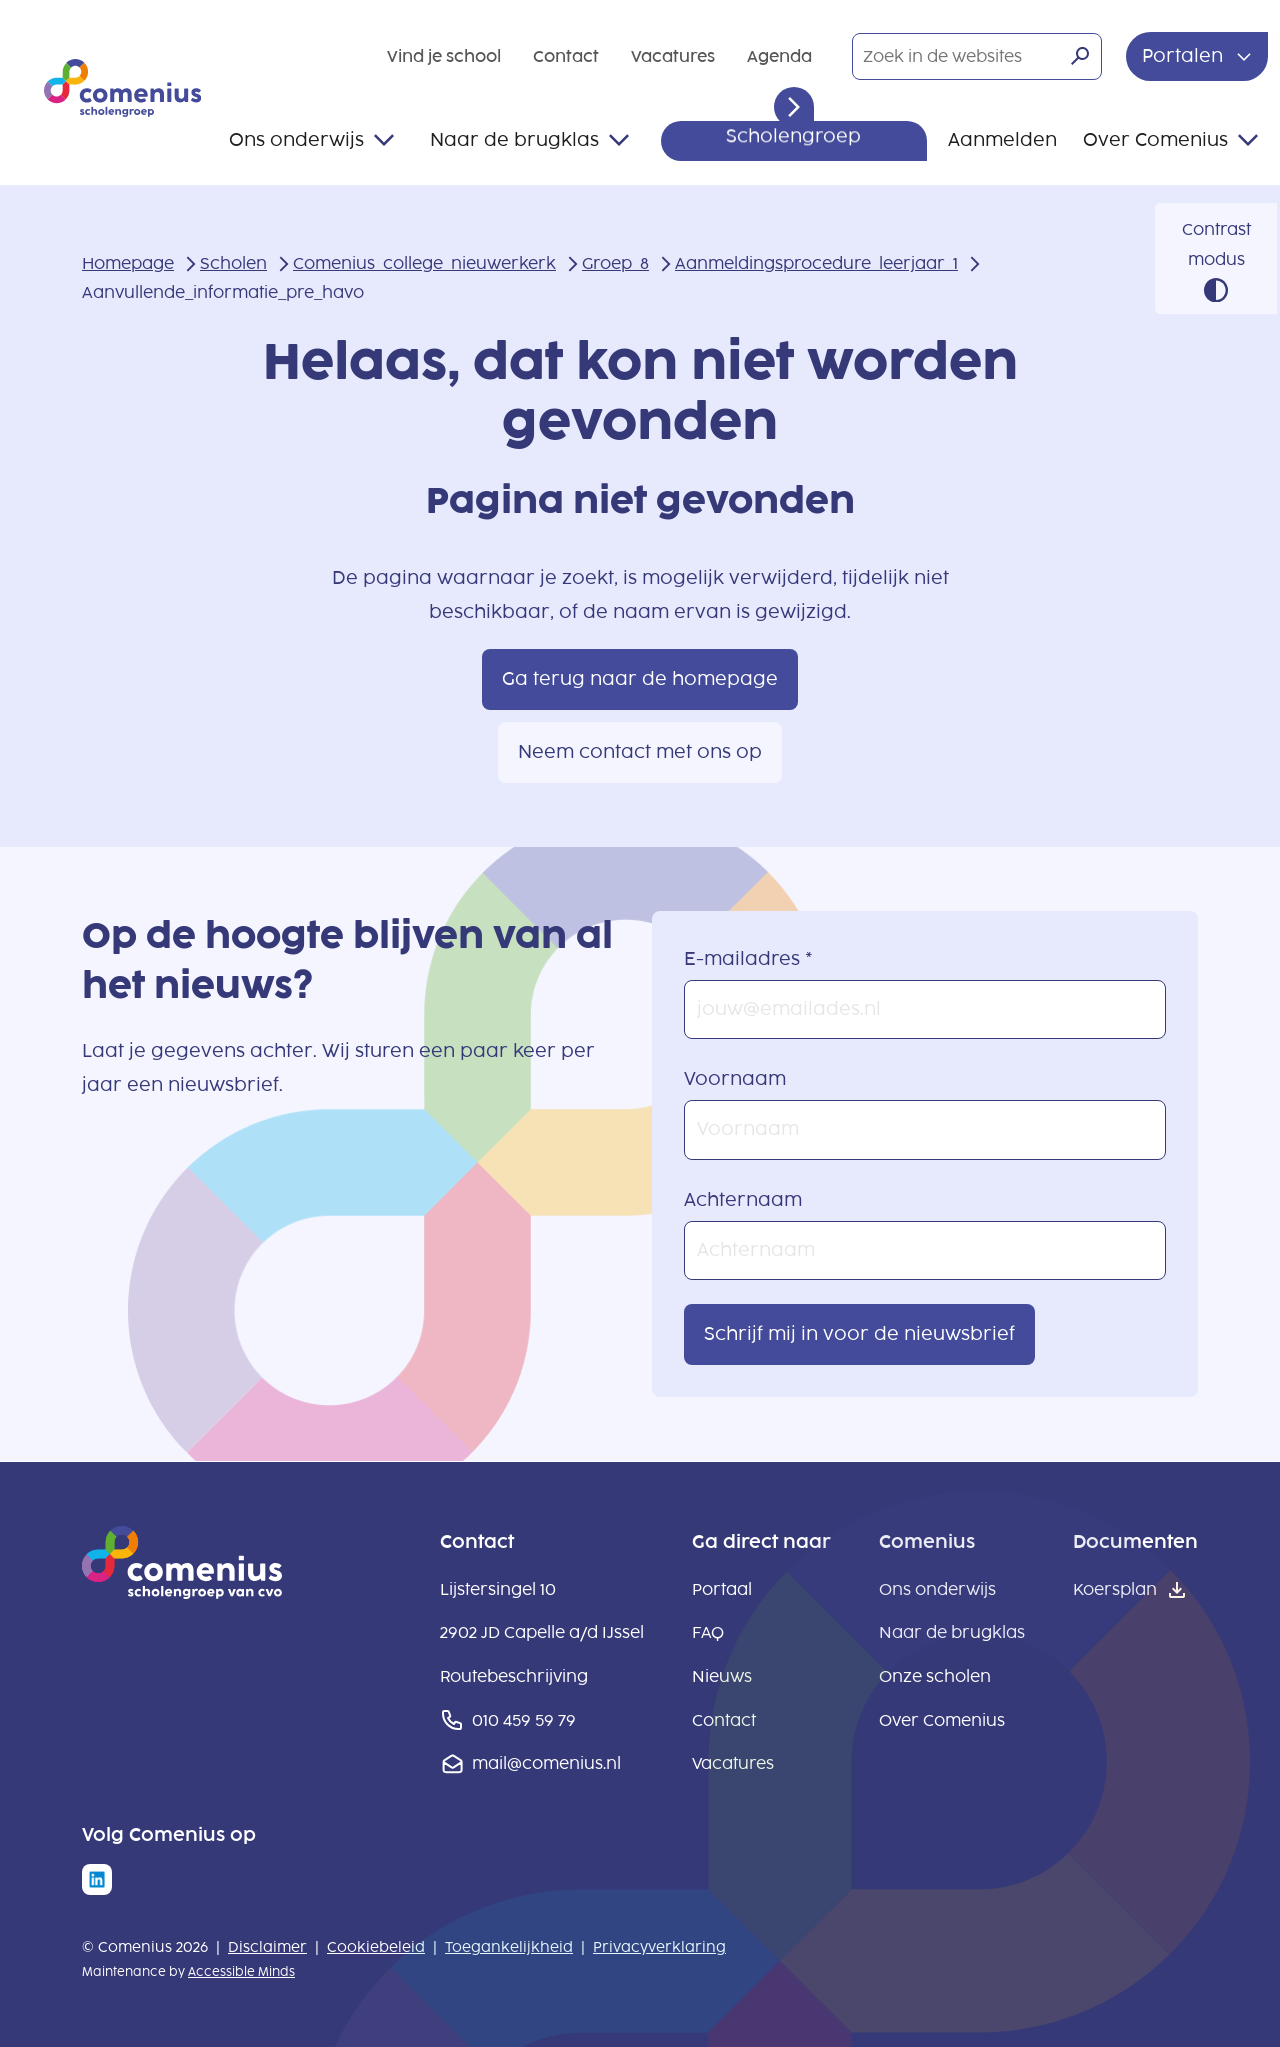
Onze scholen (935, 1676)
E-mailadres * (748, 959)
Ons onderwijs (296, 140)
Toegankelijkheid (509, 1947)
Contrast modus (1216, 244)
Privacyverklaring (659, 1947)
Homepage (128, 263)
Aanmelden (1002, 140)
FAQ (708, 1632)
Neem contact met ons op (640, 752)
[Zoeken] (1080, 56)
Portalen (1185, 56)
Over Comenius (1155, 140)
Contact (566, 56)
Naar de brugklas (514, 140)
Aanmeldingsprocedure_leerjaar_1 (816, 263)
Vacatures (673, 56)
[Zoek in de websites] (977, 57)
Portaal (722, 1589)
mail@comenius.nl (546, 1763)
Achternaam (743, 1200)
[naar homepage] (182, 1593)
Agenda (779, 56)
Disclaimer (267, 1947)
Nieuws (722, 1676)
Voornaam (735, 1079)
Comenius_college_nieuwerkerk (424, 263)
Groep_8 (615, 263)
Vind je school (444, 56)
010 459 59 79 (524, 1720)
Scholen (233, 263)
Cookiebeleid (376, 1947)
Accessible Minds (241, 1972)
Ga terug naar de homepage (640, 679)
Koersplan (1115, 1589)
